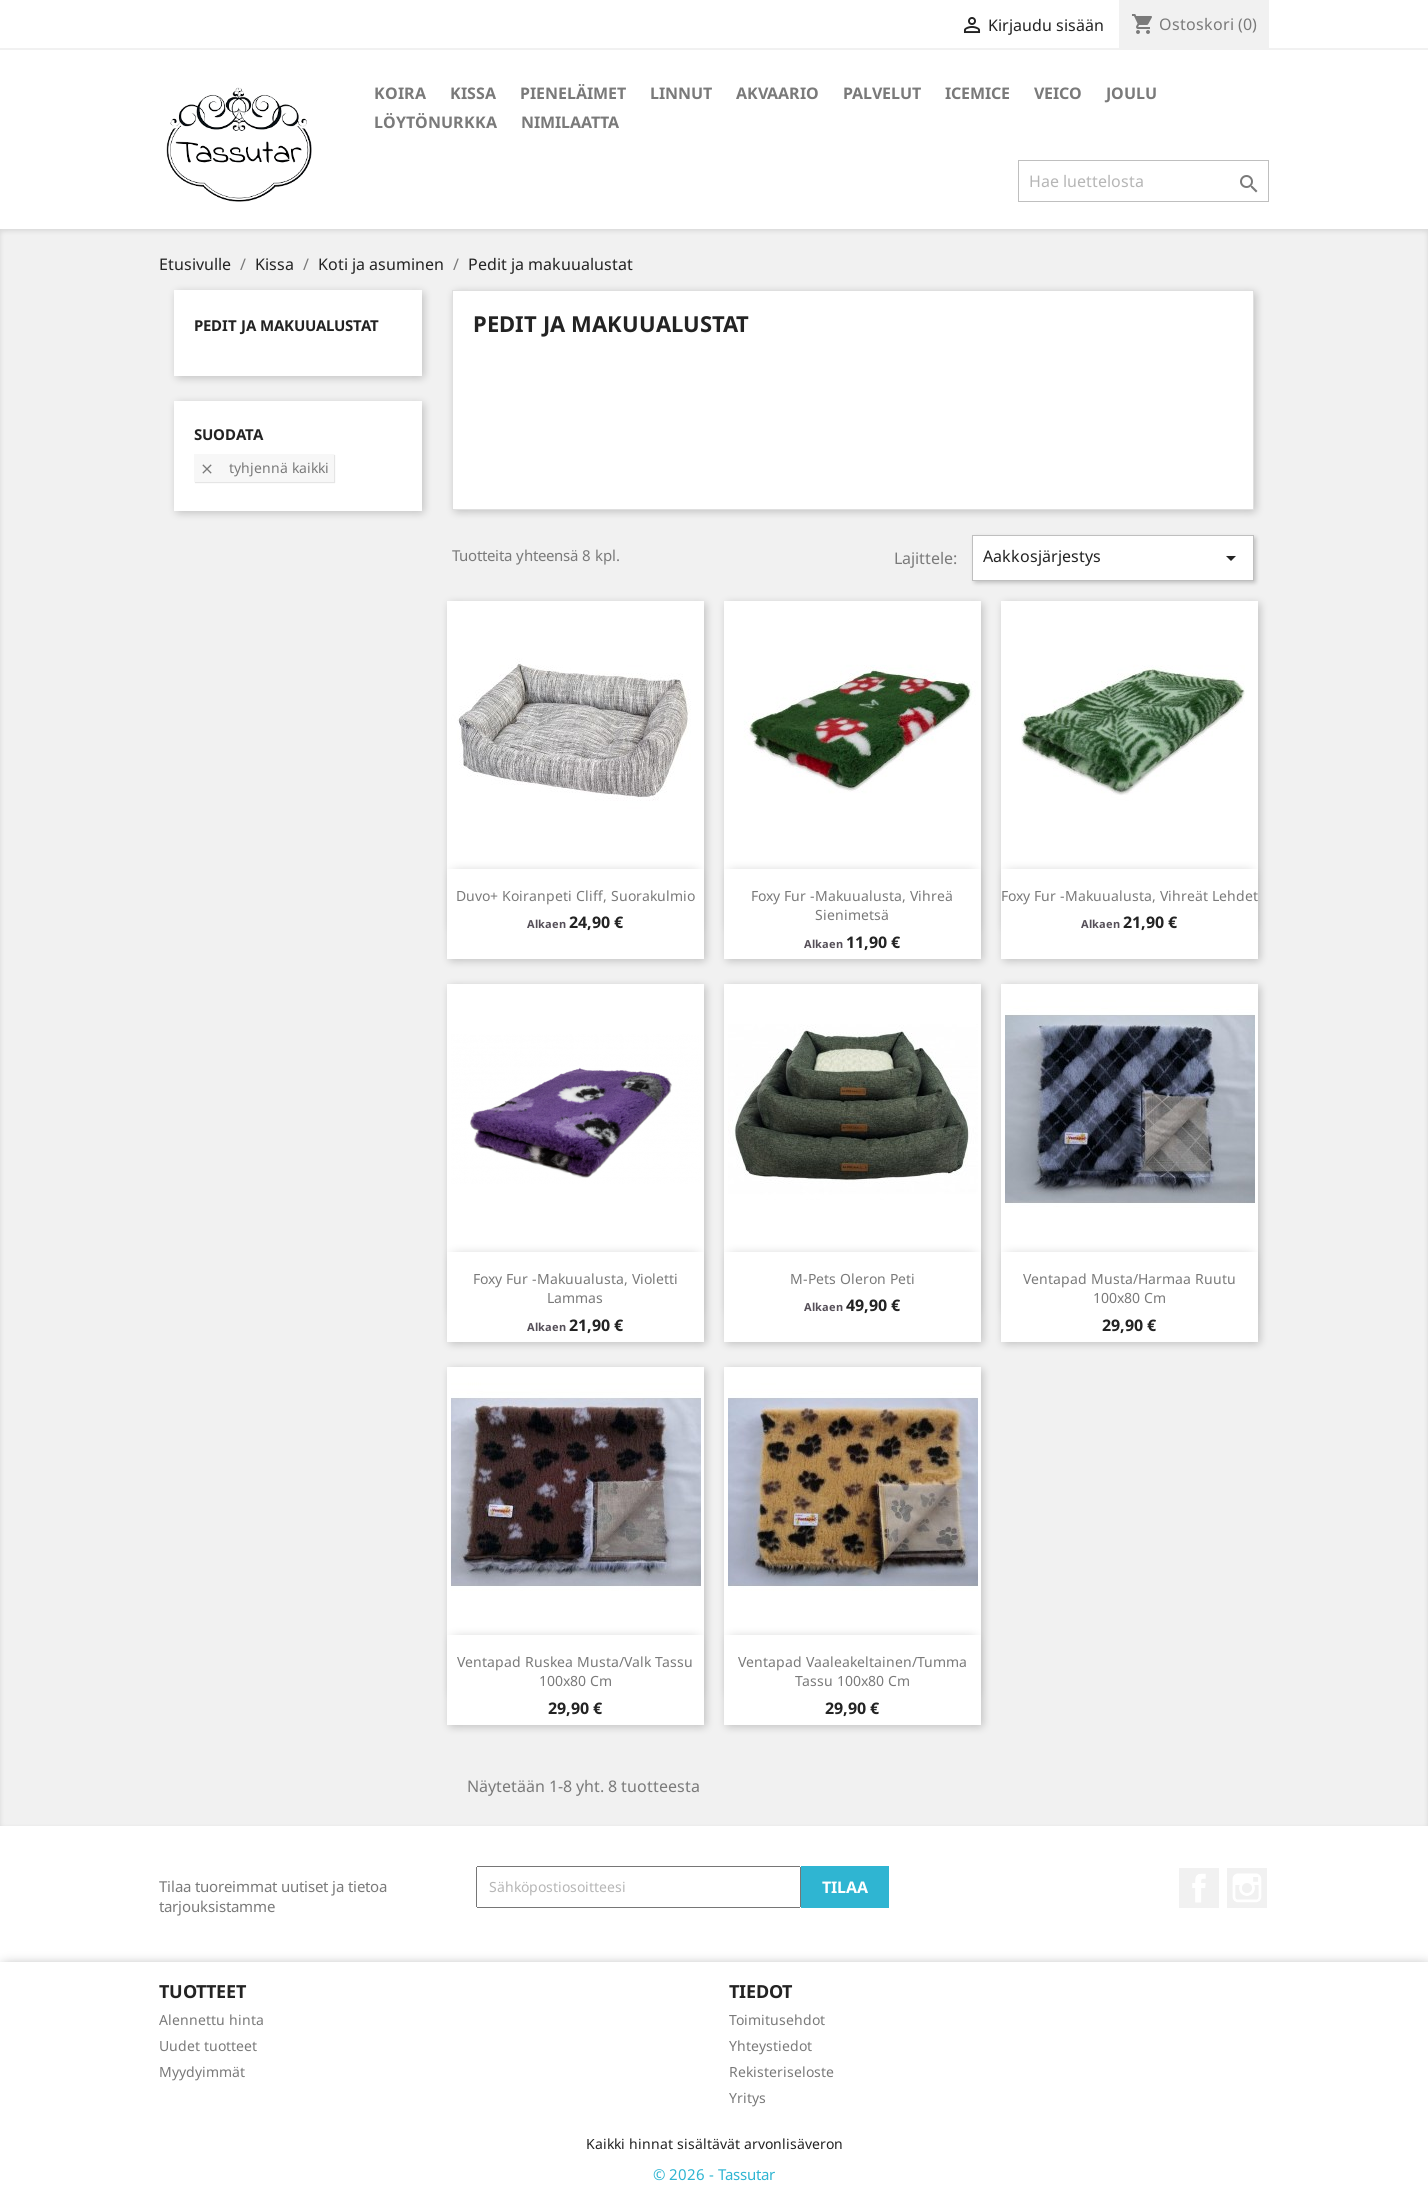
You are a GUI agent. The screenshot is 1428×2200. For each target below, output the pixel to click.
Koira (400, 93)
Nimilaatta (570, 122)
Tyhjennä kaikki (264, 467)
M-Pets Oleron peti (852, 1278)
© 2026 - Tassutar (714, 2174)
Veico (1058, 93)
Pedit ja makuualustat (286, 325)
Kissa (473, 93)
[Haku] (1143, 181)
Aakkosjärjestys (1113, 557)
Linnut (681, 93)
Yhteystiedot (770, 2045)
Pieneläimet (573, 93)
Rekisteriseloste (781, 2071)
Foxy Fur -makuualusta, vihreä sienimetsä (852, 905)
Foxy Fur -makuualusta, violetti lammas (575, 1288)
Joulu (1131, 93)
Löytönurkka (435, 122)
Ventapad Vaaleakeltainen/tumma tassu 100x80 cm (852, 1671)
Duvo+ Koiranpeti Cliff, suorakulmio (575, 895)
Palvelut (882, 93)
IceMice (977, 93)
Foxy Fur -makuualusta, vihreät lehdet (1129, 895)
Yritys (747, 2097)
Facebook (1199, 1888)
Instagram (1247, 1888)
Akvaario (777, 93)
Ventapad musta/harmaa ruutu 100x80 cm (1129, 1288)
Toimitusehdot (777, 2019)
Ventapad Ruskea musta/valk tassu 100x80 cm (575, 1671)
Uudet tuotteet (208, 2045)
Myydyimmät (202, 2071)
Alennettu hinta (211, 2019)
